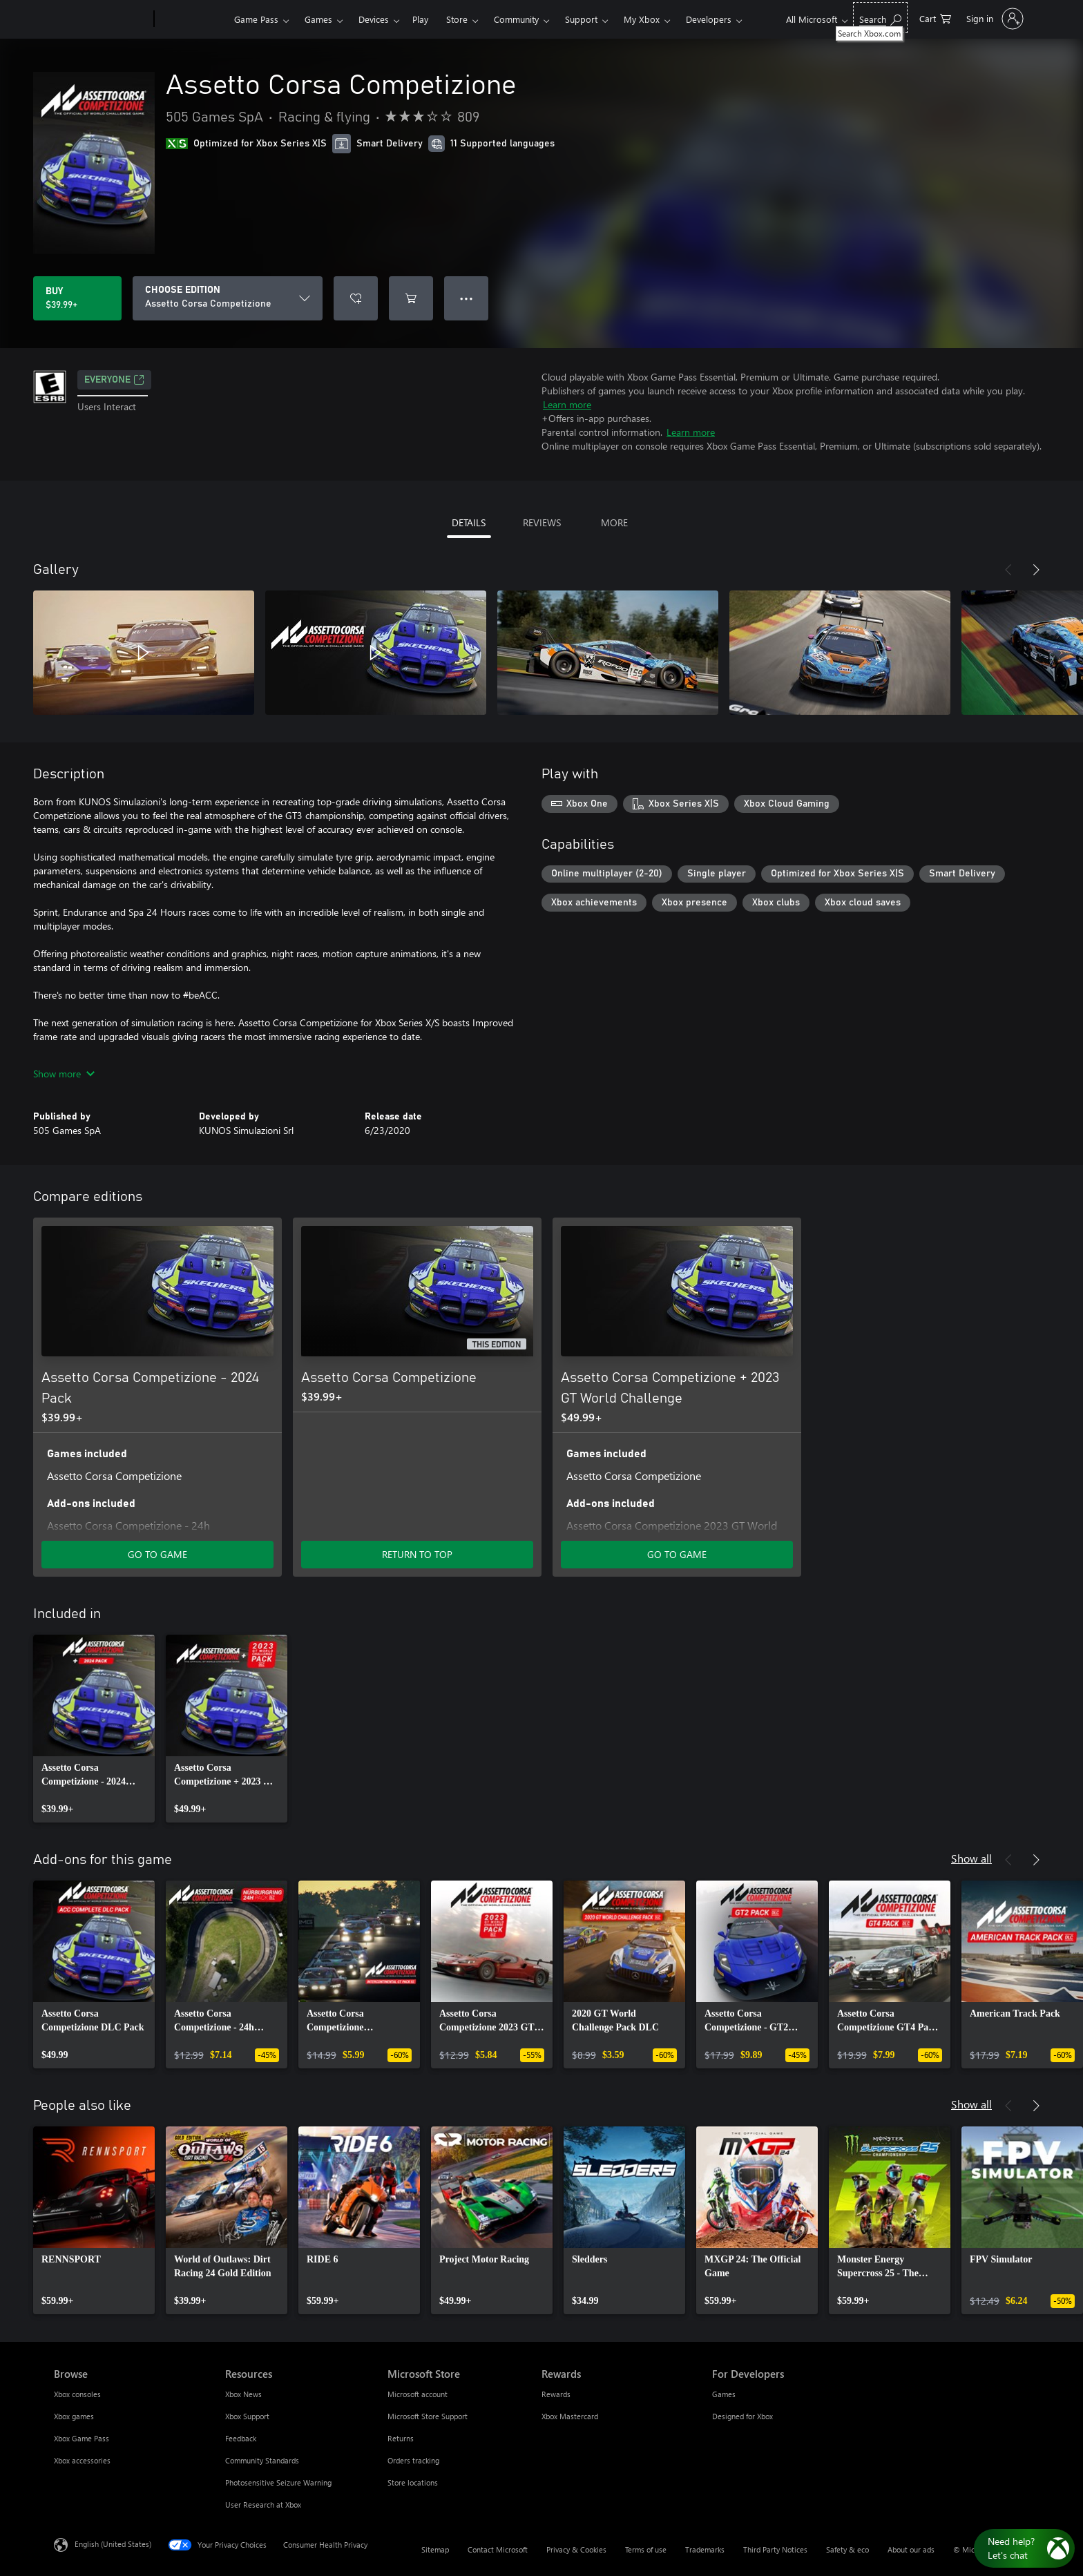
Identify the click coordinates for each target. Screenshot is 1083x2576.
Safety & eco (847, 2549)
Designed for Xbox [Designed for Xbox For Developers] (742, 2416)
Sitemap (435, 2549)
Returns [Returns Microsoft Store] (400, 2438)
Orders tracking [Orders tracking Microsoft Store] (413, 2460)
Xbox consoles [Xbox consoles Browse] (77, 2394)
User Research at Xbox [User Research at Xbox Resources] (263, 2504)
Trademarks (705, 2549)
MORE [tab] (614, 522)
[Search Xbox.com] (880, 17)
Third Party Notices (775, 2549)
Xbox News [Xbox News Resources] (243, 2394)
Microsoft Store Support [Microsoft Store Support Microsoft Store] (427, 2416)
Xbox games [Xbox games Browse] (74, 2416)
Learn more (567, 404)
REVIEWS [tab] (542, 522)
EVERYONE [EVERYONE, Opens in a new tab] (114, 379)
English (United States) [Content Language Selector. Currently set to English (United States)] (113, 2543)
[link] (94, 1729)
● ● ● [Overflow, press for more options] (466, 298)
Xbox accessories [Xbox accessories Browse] (82, 2460)
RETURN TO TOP (417, 1554)
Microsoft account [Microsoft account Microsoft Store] (417, 2394)
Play (420, 19)
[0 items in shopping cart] (935, 17)
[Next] (1036, 569)
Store (457, 19)
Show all (971, 1858)
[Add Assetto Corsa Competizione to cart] (411, 298)
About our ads (911, 2549)
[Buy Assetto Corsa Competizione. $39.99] (77, 298)
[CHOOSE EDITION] (228, 298)
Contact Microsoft (498, 2549)
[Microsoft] (101, 19)
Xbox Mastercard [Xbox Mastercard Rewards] (570, 2416)
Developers (708, 19)
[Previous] (1008, 569)
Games (318, 19)
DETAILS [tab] (469, 522)
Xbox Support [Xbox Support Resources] (247, 2416)
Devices (373, 19)
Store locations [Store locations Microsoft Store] (412, 2482)
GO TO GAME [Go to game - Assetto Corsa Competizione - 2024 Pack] (157, 1554)
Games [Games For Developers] (724, 2394)
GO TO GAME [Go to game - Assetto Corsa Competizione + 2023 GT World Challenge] (677, 1554)
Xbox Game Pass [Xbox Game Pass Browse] (81, 2438)
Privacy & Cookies (576, 2549)
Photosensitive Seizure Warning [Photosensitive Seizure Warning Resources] (278, 2482)
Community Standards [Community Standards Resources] (262, 2460)
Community (516, 19)
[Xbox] (192, 19)
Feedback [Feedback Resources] (240, 2438)
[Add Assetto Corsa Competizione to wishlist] (356, 298)
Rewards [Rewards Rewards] (556, 2394)
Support (581, 19)
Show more (64, 1073)
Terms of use (646, 2549)
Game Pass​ (256, 19)
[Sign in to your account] (993, 18)
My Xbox (642, 19)
